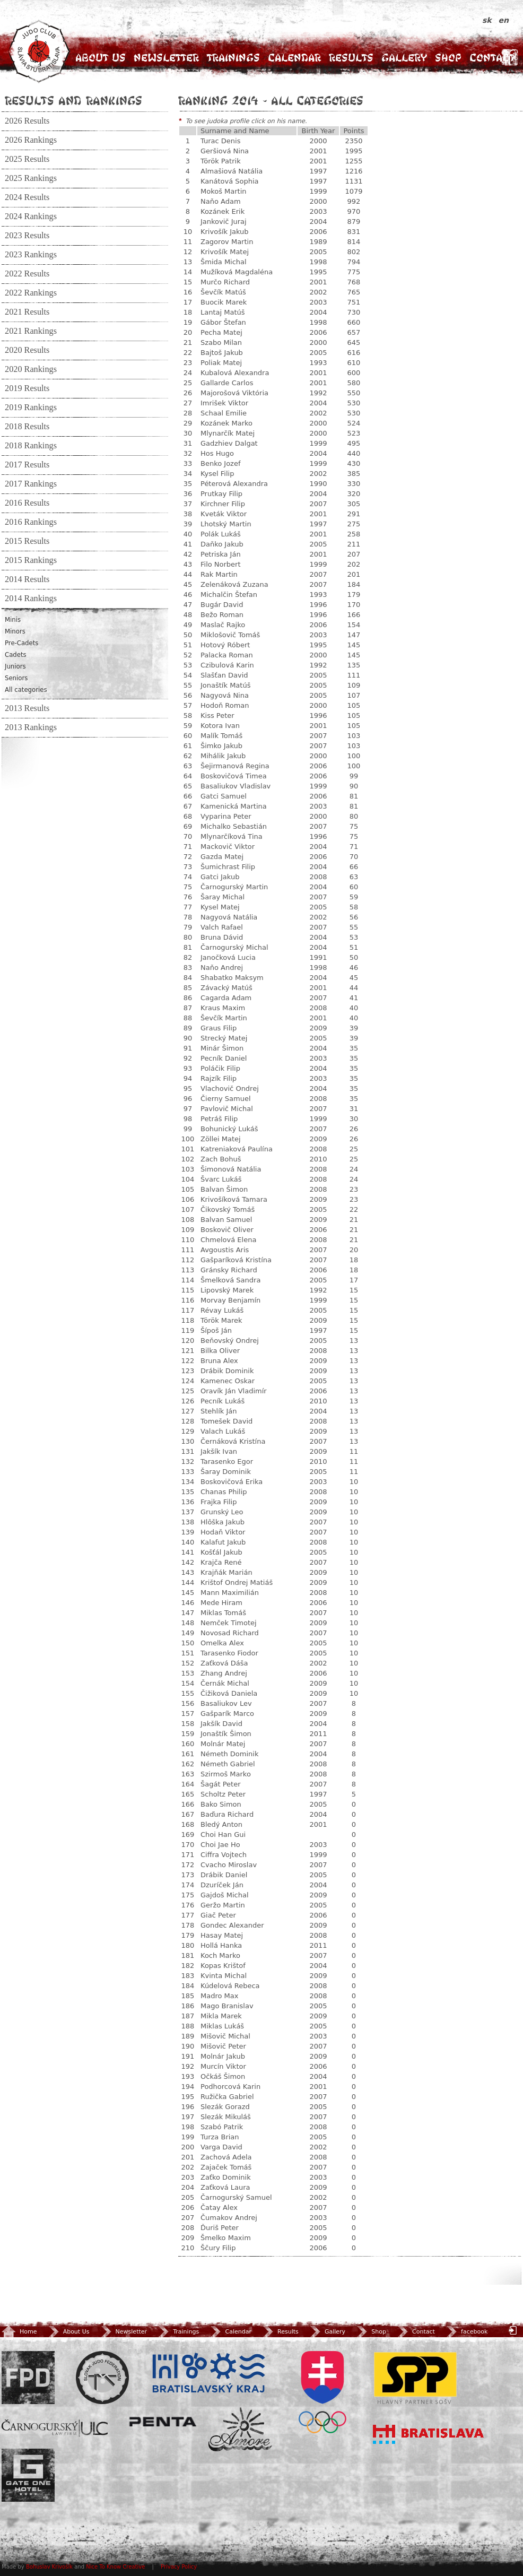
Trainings (233, 57)
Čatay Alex (219, 2207)
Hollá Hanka (221, 1945)
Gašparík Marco (227, 1714)
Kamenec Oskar (228, 1381)
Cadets (16, 654)
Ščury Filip (218, 2248)
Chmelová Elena (228, 1240)
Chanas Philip (224, 1492)
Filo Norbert (221, 564)
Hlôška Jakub (223, 1522)
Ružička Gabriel (227, 2097)
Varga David (221, 2147)
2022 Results (27, 274)
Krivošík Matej (225, 252)
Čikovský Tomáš (228, 1209)
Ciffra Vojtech (224, 1855)
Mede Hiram (221, 1603)
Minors (15, 631)
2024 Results (27, 197)
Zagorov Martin (227, 242)
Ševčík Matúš (223, 292)
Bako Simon (221, 1804)
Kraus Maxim (223, 1008)
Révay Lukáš (222, 1310)
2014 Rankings (31, 598)
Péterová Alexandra (234, 484)
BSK (208, 2373)
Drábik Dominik (227, 1371)
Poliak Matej (221, 363)
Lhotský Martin (226, 524)
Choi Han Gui (223, 1834)
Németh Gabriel (228, 1764)
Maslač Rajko (223, 625)
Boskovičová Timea (234, 776)
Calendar (294, 57)
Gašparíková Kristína (236, 1260)
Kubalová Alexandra (235, 373)
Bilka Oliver (220, 1351)
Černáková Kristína (233, 1441)
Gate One (28, 2475)
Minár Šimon (222, 1048)
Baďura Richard (227, 1814)
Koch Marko (220, 1955)
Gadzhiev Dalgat (229, 443)
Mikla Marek (221, 2016)
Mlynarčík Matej (228, 433)
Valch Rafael (222, 927)
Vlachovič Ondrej (230, 1088)
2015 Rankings (31, 560)
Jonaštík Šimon (226, 1734)
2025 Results (27, 159)
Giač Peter (218, 1915)
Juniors (15, 666)
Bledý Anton (221, 1824)
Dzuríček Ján (222, 1885)
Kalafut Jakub (223, 1542)
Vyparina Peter (226, 816)
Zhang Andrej (224, 1673)
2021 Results (27, 312)
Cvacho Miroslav (229, 1865)
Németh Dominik (229, 1754)
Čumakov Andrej (229, 2218)
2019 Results (27, 388)
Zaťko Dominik (226, 2177)
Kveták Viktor (224, 514)
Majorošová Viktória (234, 393)
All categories (26, 689)
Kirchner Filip (223, 504)
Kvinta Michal (224, 1976)
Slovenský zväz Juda (102, 2377)
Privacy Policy (179, 2567)
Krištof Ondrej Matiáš (237, 1582)
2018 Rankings (31, 445)
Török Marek (221, 1320)
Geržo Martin (223, 1905)
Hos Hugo (217, 453)
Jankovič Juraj (224, 221)
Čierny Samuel (226, 1099)
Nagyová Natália (229, 917)
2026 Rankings (31, 140)
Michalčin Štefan (229, 595)
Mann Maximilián (230, 1593)
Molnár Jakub (223, 2056)
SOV (322, 2392)
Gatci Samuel (224, 796)
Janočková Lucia (228, 957)
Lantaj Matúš (223, 312)
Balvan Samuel (226, 1220)
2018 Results (27, 426)
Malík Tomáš (221, 736)
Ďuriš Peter (220, 2228)
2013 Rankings (31, 727)
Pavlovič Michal (227, 1109)
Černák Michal (225, 1683)
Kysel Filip (217, 474)
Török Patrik (221, 161)
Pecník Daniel (224, 1058)
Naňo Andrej (222, 968)
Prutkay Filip (221, 494)
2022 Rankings (31, 293)
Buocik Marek (224, 302)
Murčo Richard (225, 282)
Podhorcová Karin (230, 2087)
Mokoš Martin (224, 191)
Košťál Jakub (221, 1552)
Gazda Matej (222, 857)
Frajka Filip (219, 1502)
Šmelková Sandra (230, 1280)
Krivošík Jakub (225, 232)
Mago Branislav (227, 2006)
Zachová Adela (226, 2157)
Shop (448, 57)
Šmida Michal (224, 262)
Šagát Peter (220, 1784)
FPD (28, 2377)
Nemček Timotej (229, 1623)
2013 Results (27, 708)
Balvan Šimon (224, 1189)
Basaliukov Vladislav (236, 786)
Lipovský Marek (227, 1290)
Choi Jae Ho (220, 1845)
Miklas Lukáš (222, 2026)
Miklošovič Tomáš (230, 635)
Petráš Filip (219, 1119)
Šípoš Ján (216, 1330)
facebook (465, 2331)
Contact (492, 57)
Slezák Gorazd (225, 2107)
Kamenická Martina (234, 806)
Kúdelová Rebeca (230, 1986)
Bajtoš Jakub (222, 353)
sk (488, 20)
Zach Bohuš (221, 1159)
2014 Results (27, 579)
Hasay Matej (222, 1935)
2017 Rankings (31, 484)
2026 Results (27, 121)
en (504, 20)
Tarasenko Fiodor (229, 1653)
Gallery (404, 57)
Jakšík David (221, 1724)
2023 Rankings (31, 254)
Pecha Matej (221, 332)
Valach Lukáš (223, 1431)
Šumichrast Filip (228, 867)
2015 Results (27, 541)
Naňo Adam (221, 201)
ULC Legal (55, 2428)
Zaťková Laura (225, 2187)
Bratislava (428, 2434)
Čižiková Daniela (229, 1693)
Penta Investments (163, 2421)
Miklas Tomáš (223, 1613)
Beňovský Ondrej (230, 1341)
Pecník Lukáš (223, 1401)
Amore (240, 2429)
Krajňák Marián (226, 1572)
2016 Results (27, 503)
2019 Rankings (31, 407)
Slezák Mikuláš (226, 2117)
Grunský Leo (222, 1512)
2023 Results (27, 235)
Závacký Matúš (226, 988)
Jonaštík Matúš (225, 685)
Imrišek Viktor (224, 403)
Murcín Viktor (223, 2066)
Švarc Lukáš (221, 1179)
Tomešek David (226, 1421)
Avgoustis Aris (225, 1250)
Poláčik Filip (220, 1068)
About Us (100, 57)
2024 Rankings (31, 216)
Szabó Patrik (222, 2127)
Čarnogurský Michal (234, 947)
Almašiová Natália (232, 171)
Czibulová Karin (227, 665)
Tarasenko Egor (227, 1461)
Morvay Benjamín (230, 1300)
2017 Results (27, 465)
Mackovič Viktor (228, 847)
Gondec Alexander (232, 1925)
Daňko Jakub (222, 544)
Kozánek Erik (223, 211)
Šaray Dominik (226, 1472)
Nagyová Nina (225, 695)
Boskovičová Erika (232, 1482)
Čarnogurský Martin (234, 887)
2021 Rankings (31, 331)
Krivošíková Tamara (234, 1199)
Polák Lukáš (221, 534)
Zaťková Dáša (224, 1663)
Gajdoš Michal (225, 1895)
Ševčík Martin (224, 1018)
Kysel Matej (220, 907)
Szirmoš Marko (226, 1774)
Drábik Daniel (224, 1875)
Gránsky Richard (229, 1270)
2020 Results (27, 350)
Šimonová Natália (231, 1169)
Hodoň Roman (225, 705)
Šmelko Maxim (226, 2238)
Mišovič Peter (223, 2046)
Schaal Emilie (224, 413)
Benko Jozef (221, 463)
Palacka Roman (227, 655)
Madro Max (219, 1996)
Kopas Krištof (223, 1966)
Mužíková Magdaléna (237, 272)
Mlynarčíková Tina (232, 836)
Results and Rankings (73, 100)
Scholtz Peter (223, 1794)
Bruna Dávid (222, 937)
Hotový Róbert (225, 645)
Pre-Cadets (21, 643)
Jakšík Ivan (219, 1451)
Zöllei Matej (221, 1139)
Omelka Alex (222, 1643)
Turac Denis (220, 141)
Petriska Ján (221, 554)
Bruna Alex (219, 1361)
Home (19, 2331)
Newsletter (166, 57)
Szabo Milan (221, 342)
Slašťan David (224, 675)
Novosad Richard (230, 1633)
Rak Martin (219, 574)
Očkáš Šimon (223, 2076)
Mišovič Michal (225, 2036)
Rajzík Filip (219, 1078)
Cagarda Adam (226, 998)
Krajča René (221, 1562)
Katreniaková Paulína (237, 1149)
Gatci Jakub (220, 877)
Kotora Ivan (220, 726)
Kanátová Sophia (230, 181)
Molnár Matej (223, 1744)
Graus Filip (219, 1028)
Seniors (16, 678)
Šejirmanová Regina (235, 766)
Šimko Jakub (221, 746)
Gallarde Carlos (227, 383)
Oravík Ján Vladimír (234, 1391)
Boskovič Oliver (227, 1230)
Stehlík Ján (219, 1411)
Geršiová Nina (225, 151)
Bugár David (222, 605)
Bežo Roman (222, 615)
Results (351, 57)
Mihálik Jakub (223, 756)
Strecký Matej (224, 1038)
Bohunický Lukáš (229, 1129)
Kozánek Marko (226, 423)
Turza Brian (220, 2137)
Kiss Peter (217, 715)
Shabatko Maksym (232, 978)
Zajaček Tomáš (226, 2167)
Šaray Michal (223, 897)
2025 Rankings (31, 178)
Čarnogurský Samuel (236, 2197)
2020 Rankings (31, 369)
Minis (13, 619)
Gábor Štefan (223, 322)
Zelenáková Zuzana (234, 584)
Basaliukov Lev (226, 1703)
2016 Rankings (31, 522)
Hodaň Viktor (223, 1532)
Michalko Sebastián (234, 826)
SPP (415, 2377)
